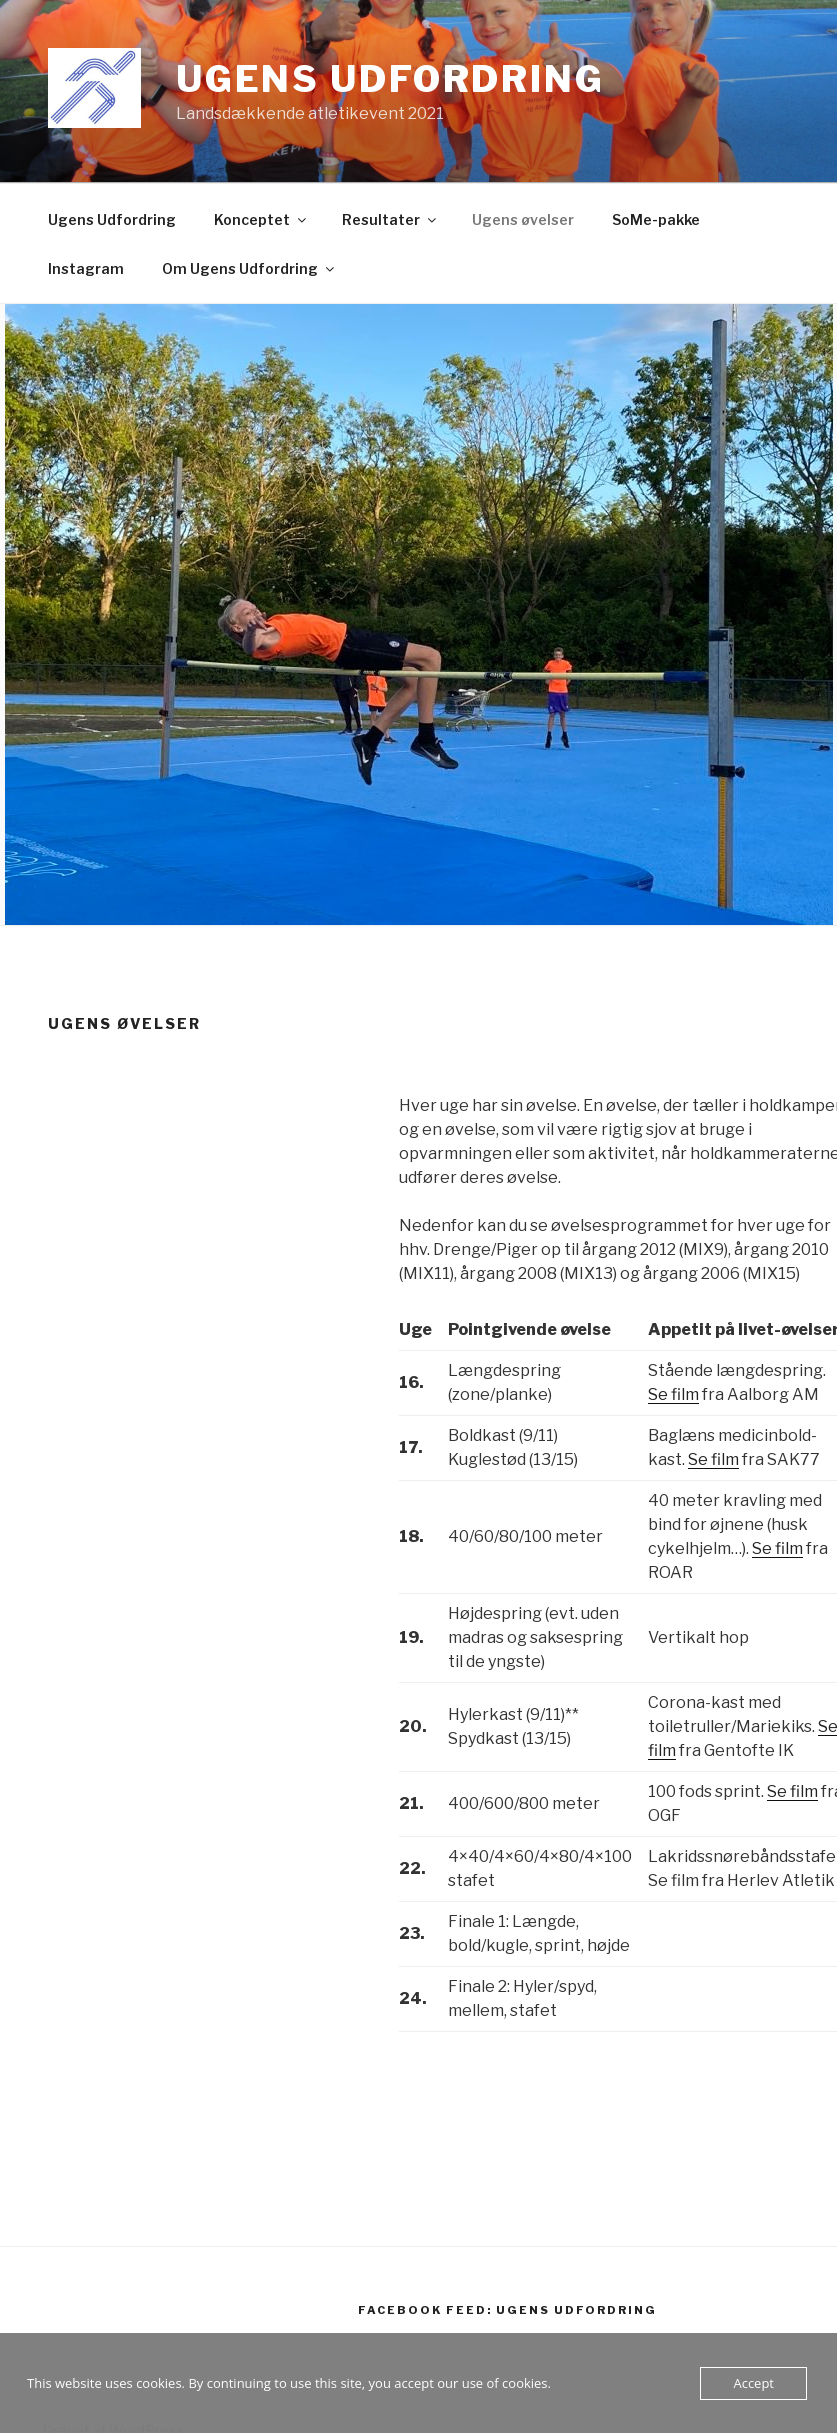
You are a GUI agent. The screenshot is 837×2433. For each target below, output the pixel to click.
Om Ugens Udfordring (249, 268)
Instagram (86, 268)
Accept (753, 2383)
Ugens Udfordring (390, 79)
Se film (673, 1394)
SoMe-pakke (656, 219)
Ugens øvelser (523, 219)
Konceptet (261, 219)
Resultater (390, 219)
